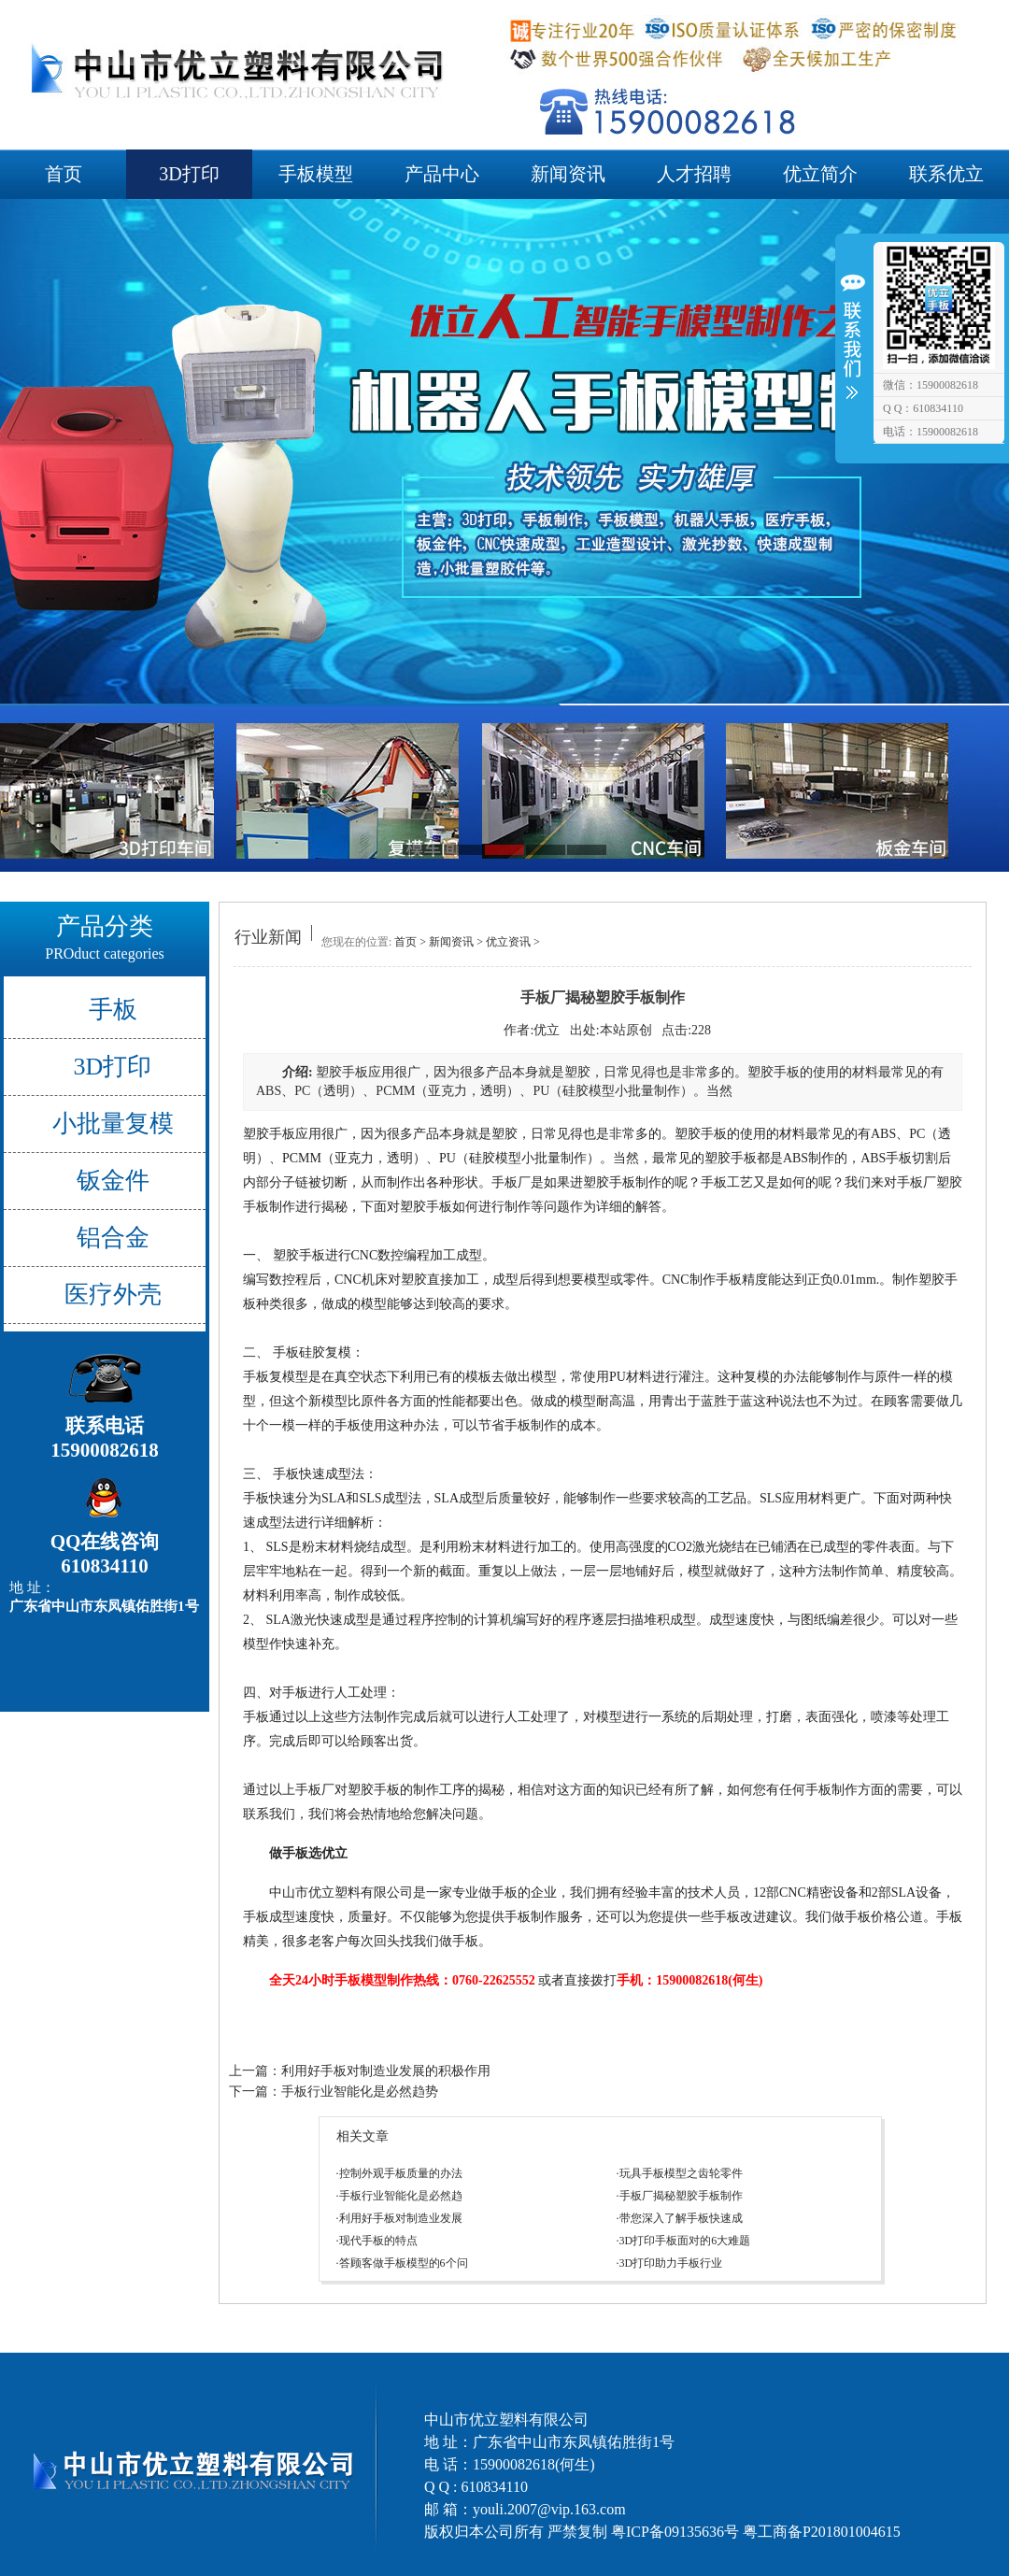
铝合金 (113, 1237)
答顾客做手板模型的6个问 (403, 2263)
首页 (63, 174)
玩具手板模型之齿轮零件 (681, 2173)
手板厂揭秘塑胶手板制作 (681, 2195)
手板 (113, 1009)
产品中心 (442, 174)
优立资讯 (508, 941)
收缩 (852, 347)
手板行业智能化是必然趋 (400, 2195)
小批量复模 (113, 1123)
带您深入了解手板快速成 (681, 2218)
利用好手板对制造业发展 (400, 2218)
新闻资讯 (568, 174)
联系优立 (946, 174)
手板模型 (315, 174)
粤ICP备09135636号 (675, 2532)
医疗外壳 (113, 1294)
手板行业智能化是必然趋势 (359, 2092)
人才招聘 (694, 174)
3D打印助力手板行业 (671, 2263)
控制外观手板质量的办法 (400, 2173)
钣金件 (113, 1180)
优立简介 (820, 174)
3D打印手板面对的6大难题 (685, 2240)
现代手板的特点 (378, 2240)
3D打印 (189, 174)
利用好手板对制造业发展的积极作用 (385, 2071)
